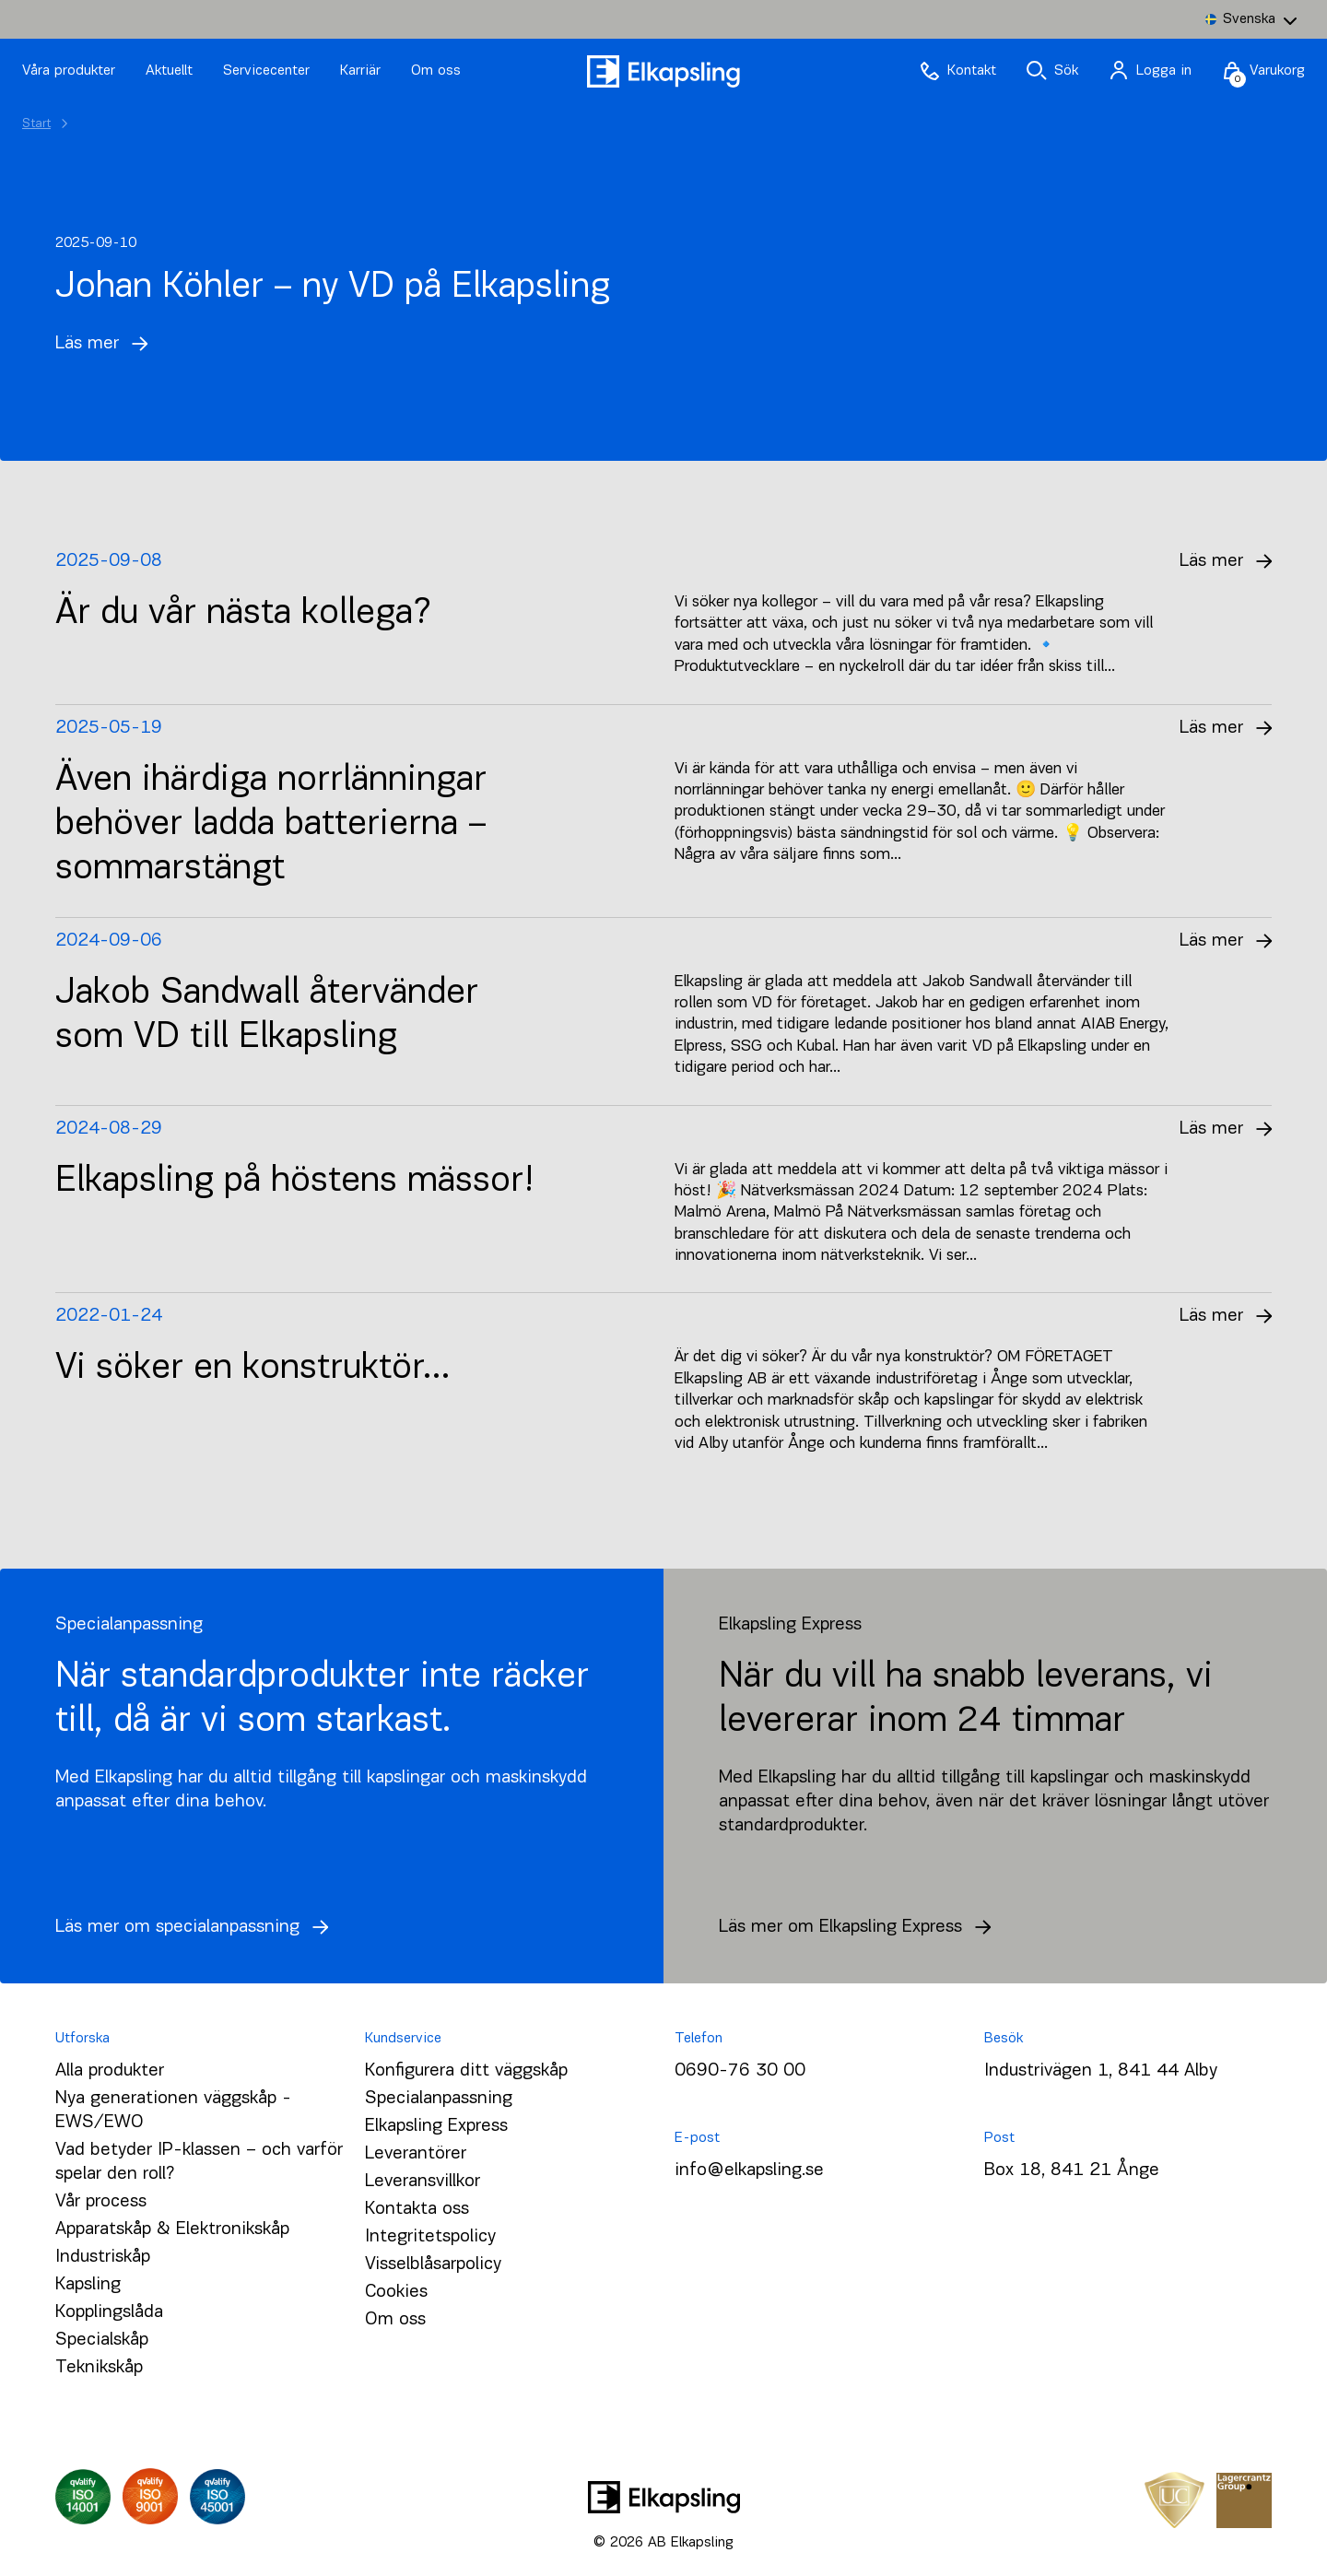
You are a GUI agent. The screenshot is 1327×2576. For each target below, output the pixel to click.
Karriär (362, 71)
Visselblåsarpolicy (433, 2264)
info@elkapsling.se (749, 2170)
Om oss (436, 71)
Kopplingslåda (109, 2312)
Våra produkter (68, 71)
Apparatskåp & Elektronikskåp (172, 2229)
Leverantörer (415, 2154)
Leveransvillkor (422, 2181)
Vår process (101, 2202)
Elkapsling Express (436, 2126)
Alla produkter (109, 2071)
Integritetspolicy (430, 2237)
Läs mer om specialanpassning (197, 1927)
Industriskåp (102, 2257)
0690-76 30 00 (740, 2071)
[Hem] (663, 71)
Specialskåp (101, 2340)
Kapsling (88, 2285)
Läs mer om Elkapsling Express (860, 1927)
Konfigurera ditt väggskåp (466, 2071)
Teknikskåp (99, 2367)
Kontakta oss (417, 2209)
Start (36, 124)
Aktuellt (171, 71)
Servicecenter (268, 71)
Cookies (396, 2292)
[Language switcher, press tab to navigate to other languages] (1250, 19)
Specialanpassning (438, 2098)
